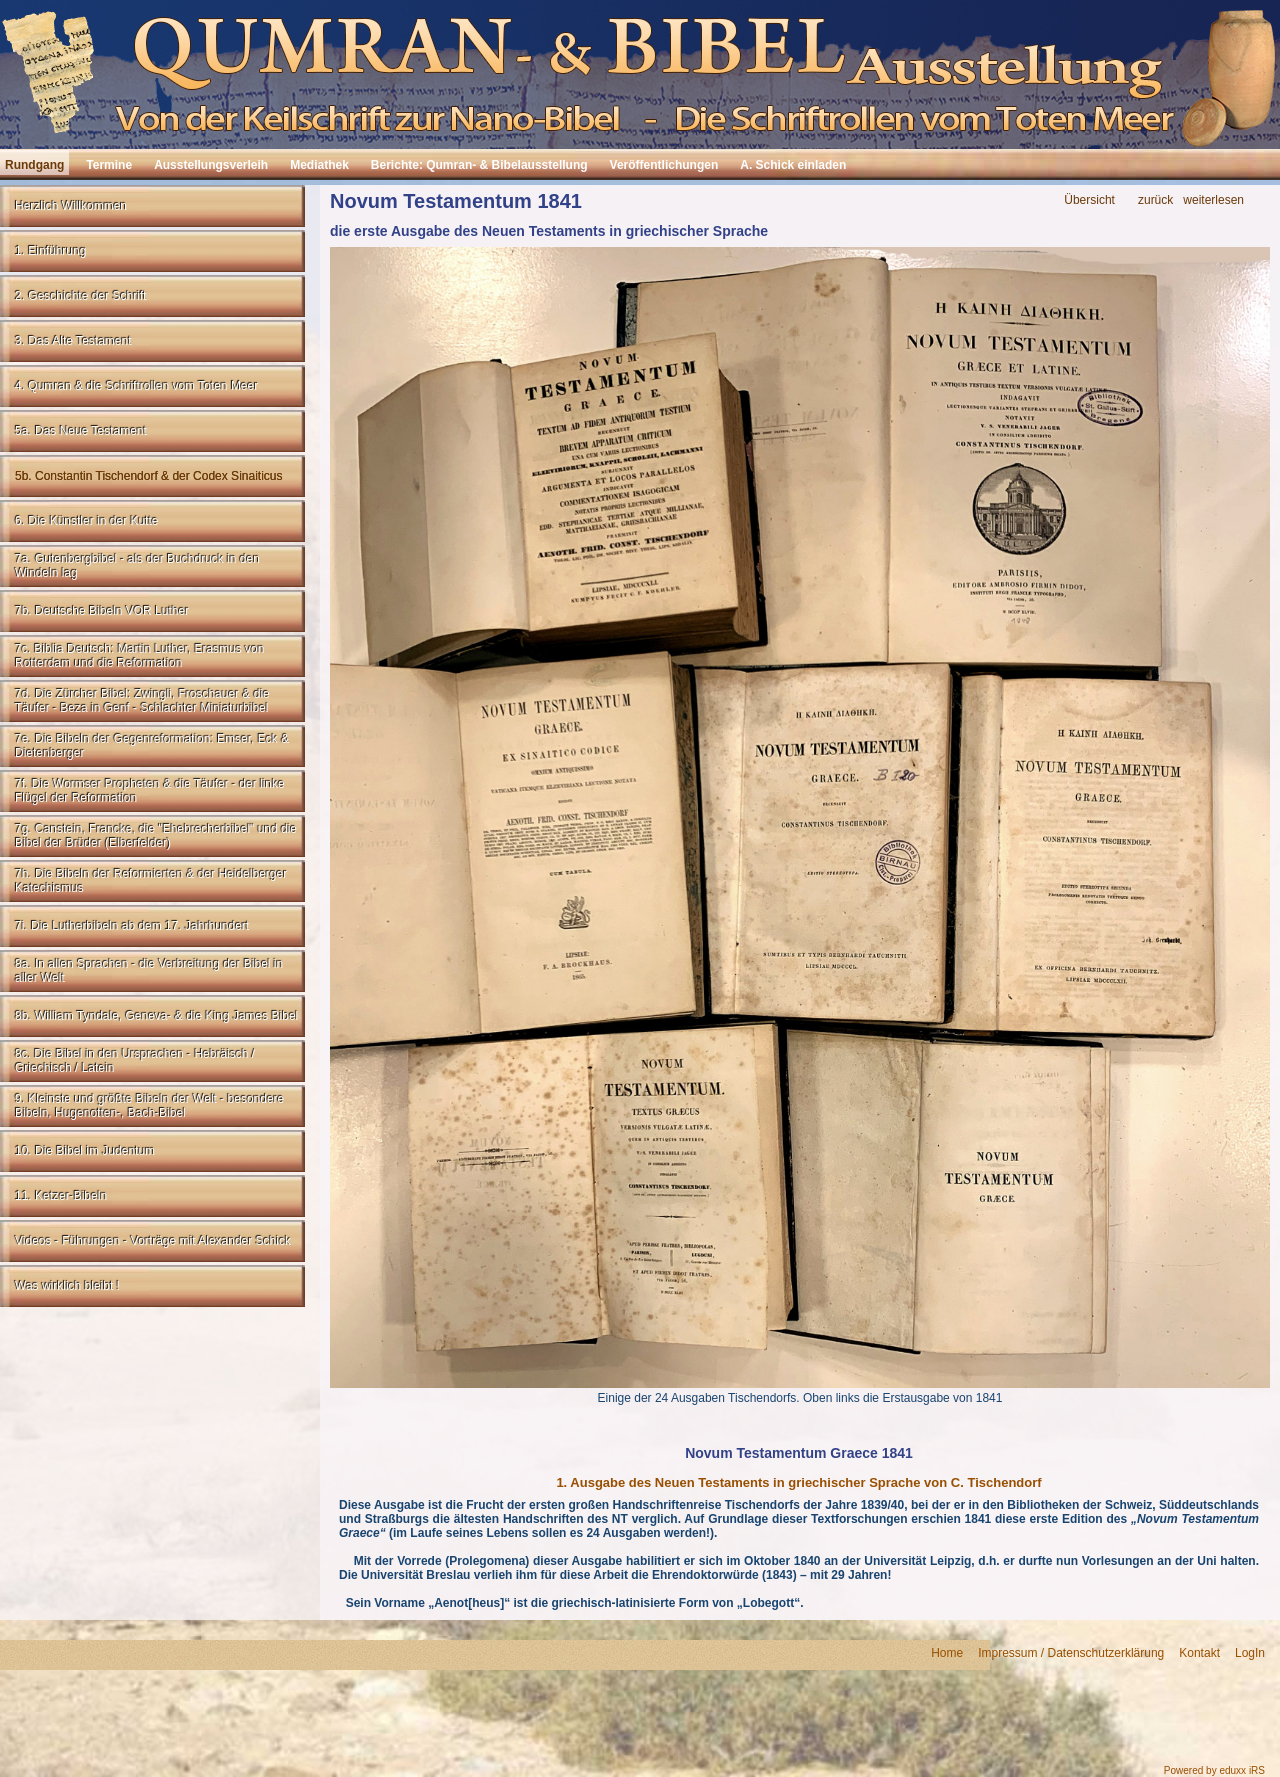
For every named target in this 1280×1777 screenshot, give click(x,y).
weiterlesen (1213, 200)
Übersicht (1089, 200)
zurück (1155, 200)
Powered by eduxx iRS (1214, 1770)
